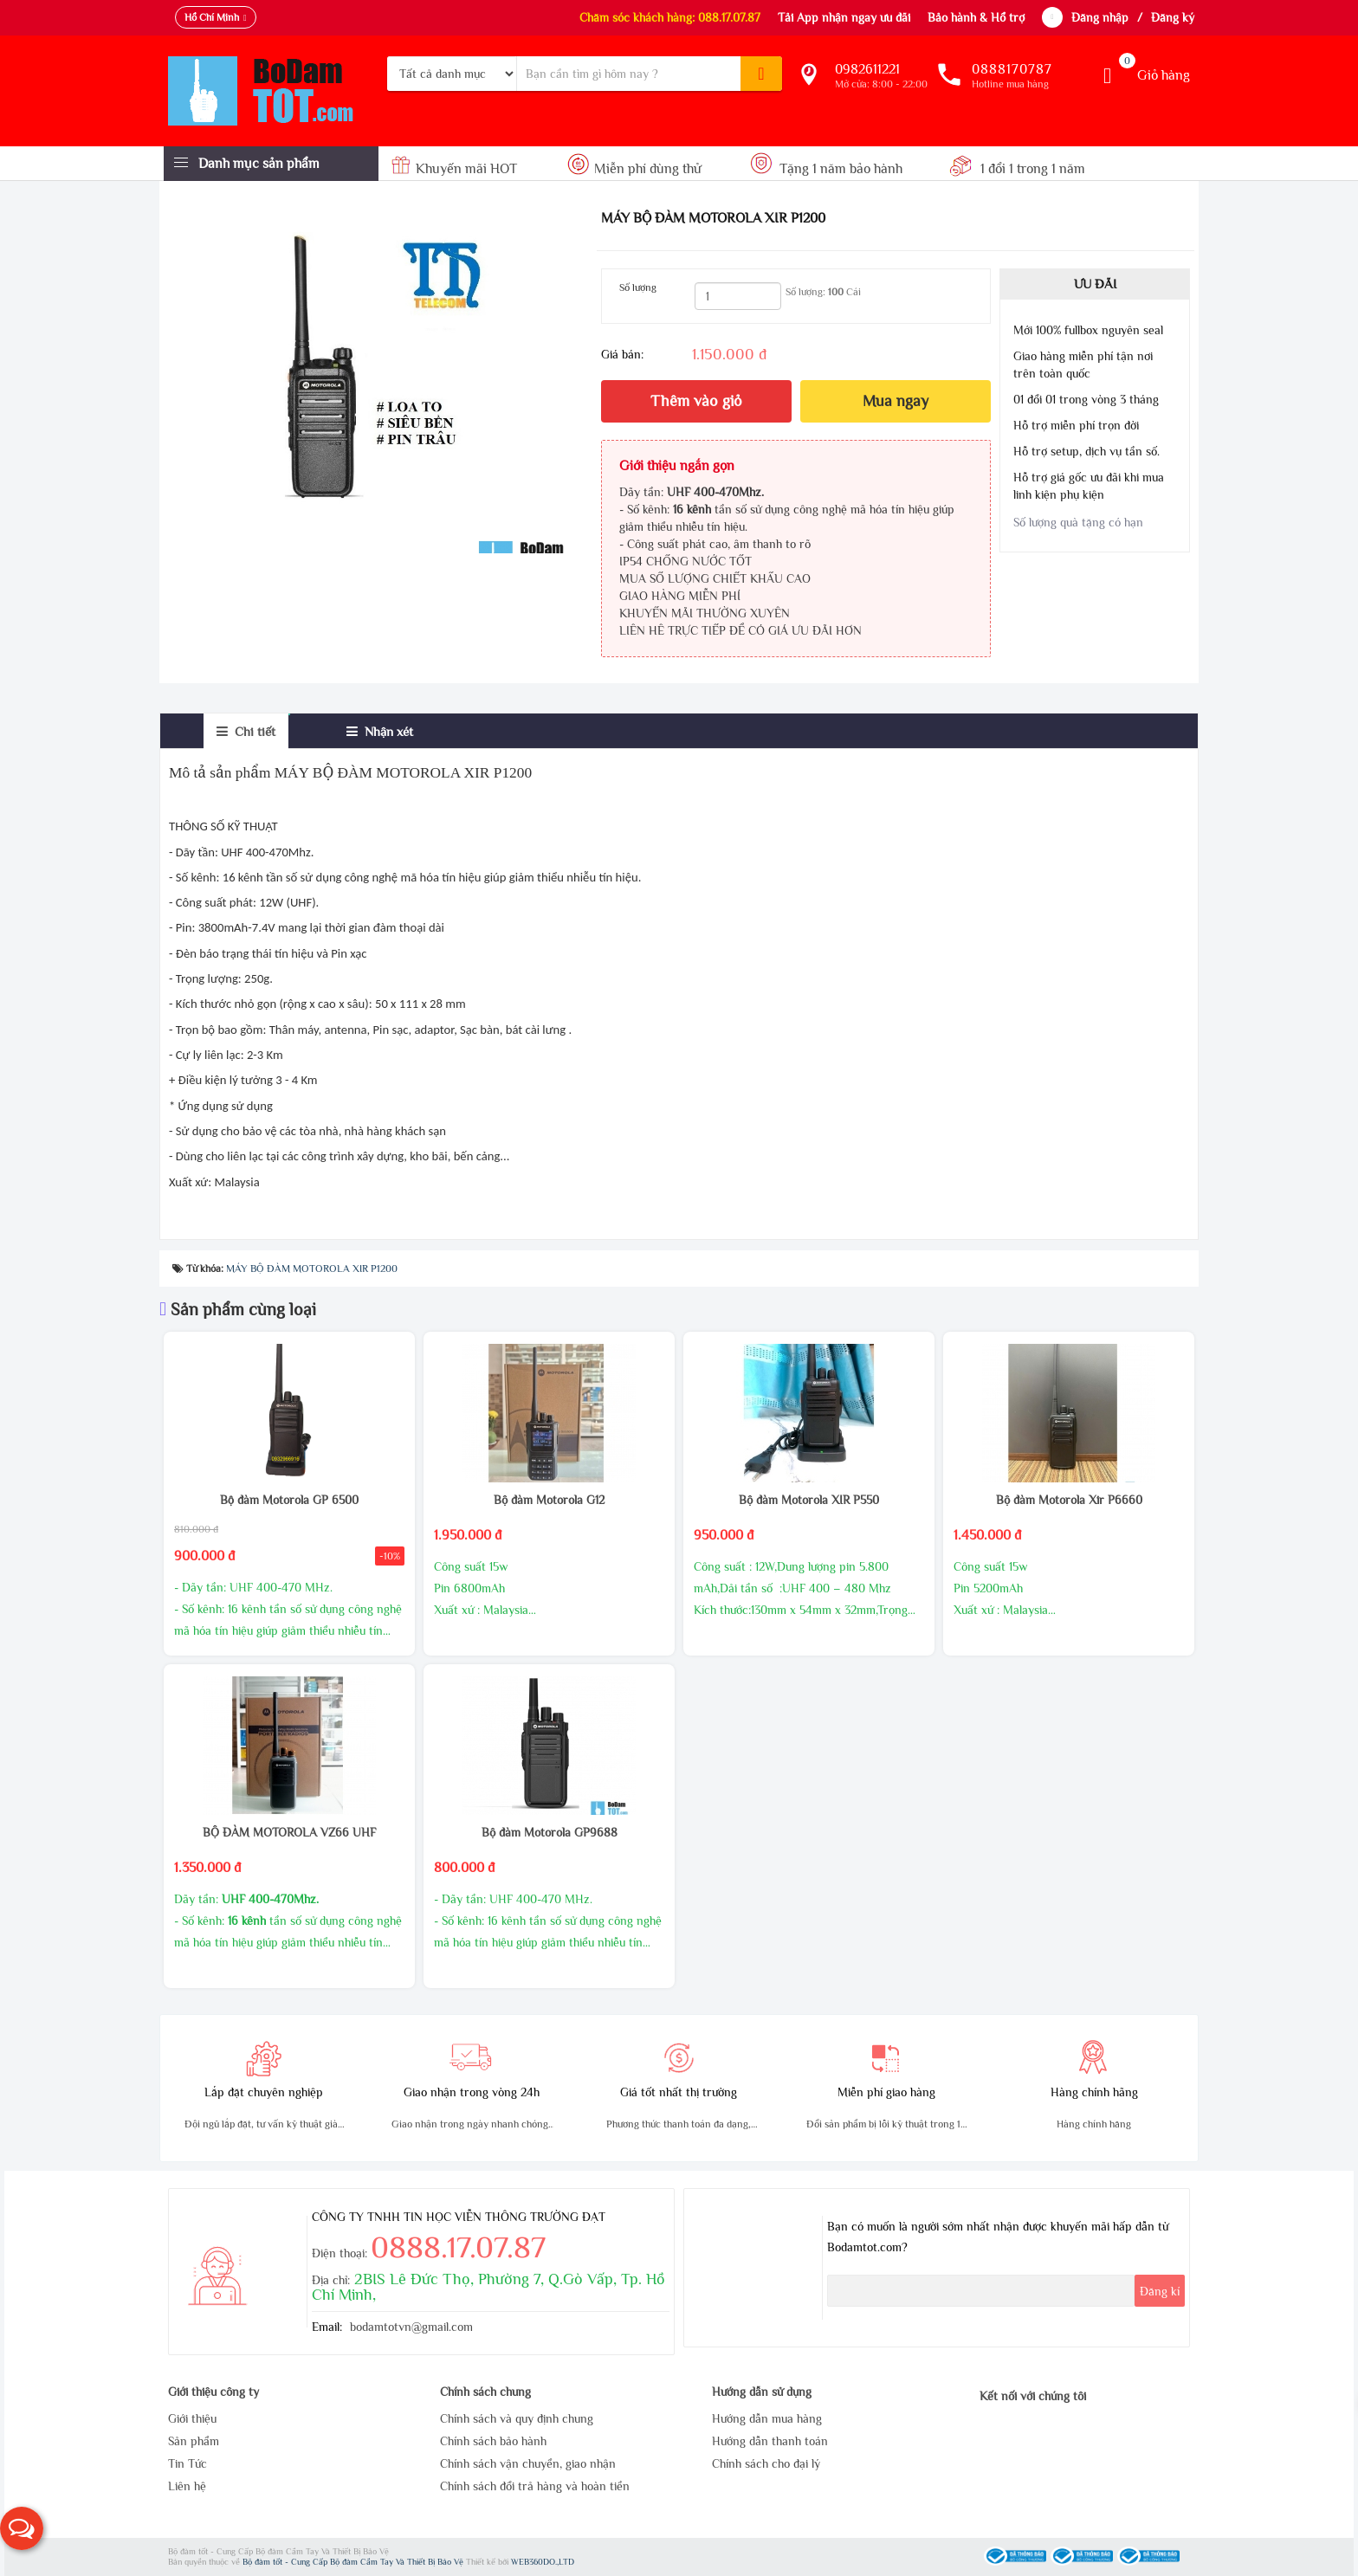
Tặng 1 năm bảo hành (827, 169)
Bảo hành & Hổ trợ (976, 17)
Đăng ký (1172, 17)
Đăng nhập (1099, 17)
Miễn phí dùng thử (634, 169)
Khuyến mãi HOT (456, 169)
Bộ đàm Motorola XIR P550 (809, 1500)
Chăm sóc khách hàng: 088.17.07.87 (669, 17)
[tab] (246, 731)
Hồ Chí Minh (211, 17)
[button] (21, 2528)
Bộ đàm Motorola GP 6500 (289, 1500)
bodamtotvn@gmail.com (411, 2327)
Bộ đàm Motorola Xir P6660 (1069, 1500)
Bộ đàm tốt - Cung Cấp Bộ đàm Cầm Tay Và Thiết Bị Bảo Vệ (354, 2561)
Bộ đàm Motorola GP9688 (550, 1832)
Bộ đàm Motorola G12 (549, 1500)
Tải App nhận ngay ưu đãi (844, 17)
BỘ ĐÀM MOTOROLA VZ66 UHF (289, 1832)
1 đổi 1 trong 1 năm (1017, 169)
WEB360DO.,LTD (542, 2561)
